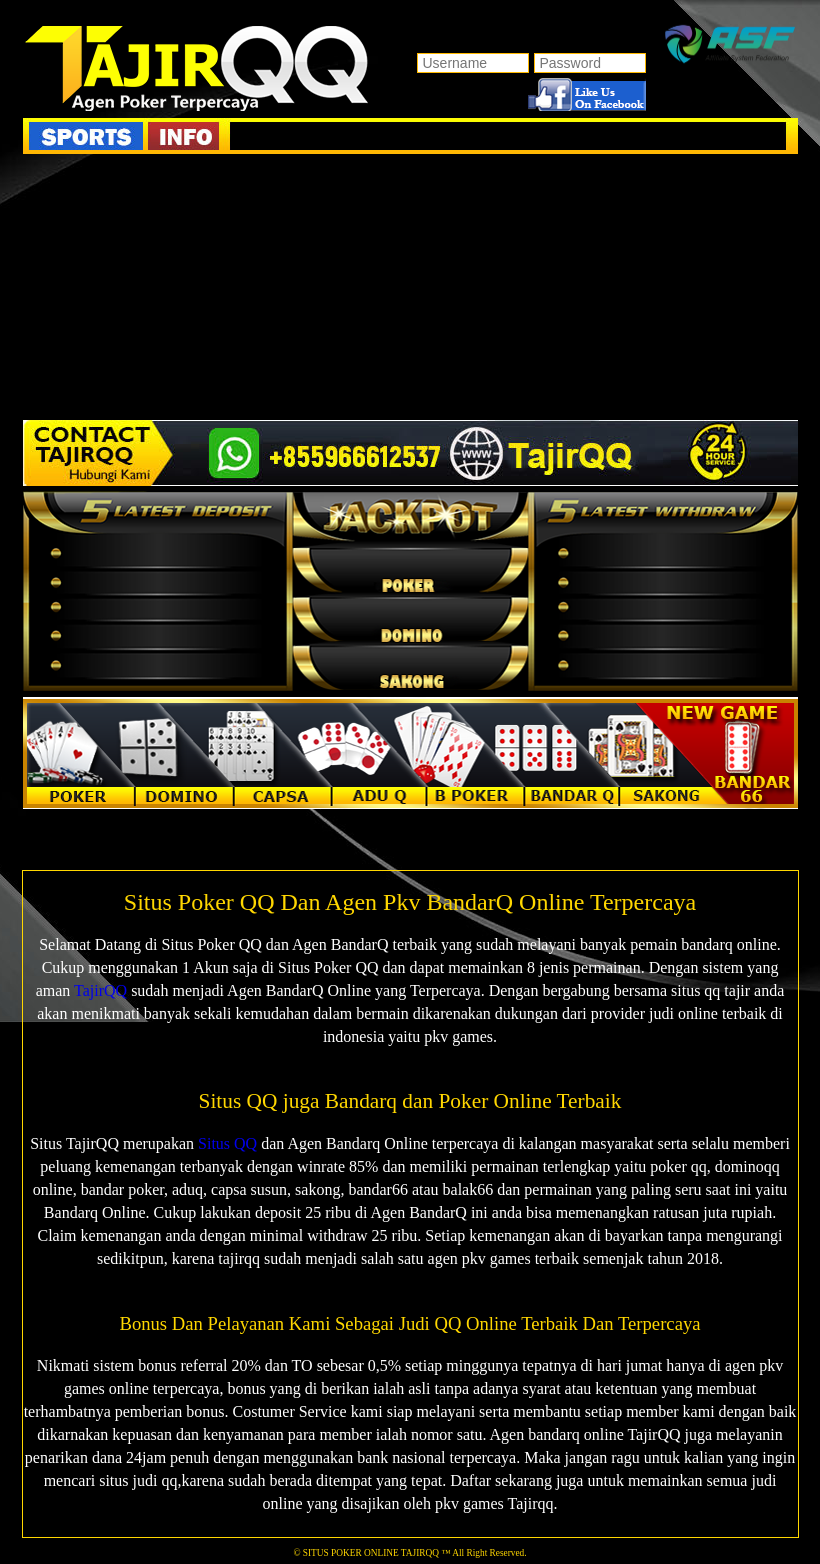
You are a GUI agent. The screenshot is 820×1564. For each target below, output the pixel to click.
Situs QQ (227, 1143)
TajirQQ (100, 990)
